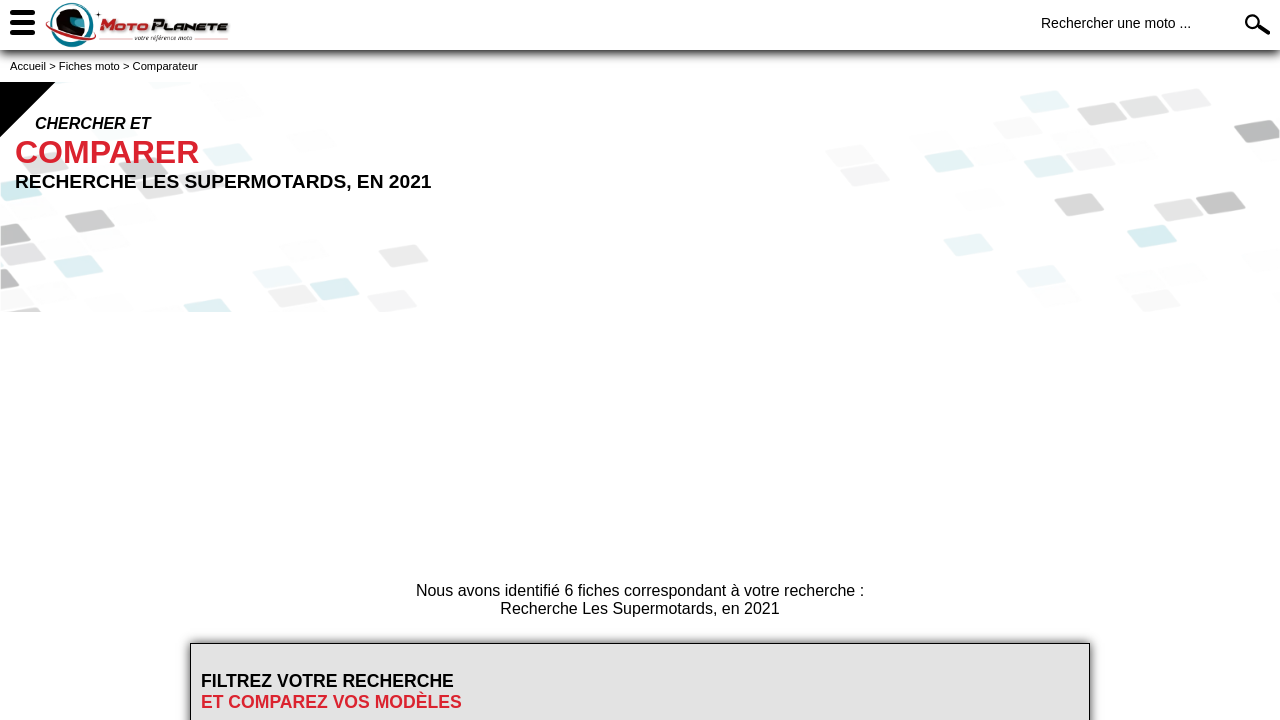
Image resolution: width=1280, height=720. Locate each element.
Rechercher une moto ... (1116, 23)
